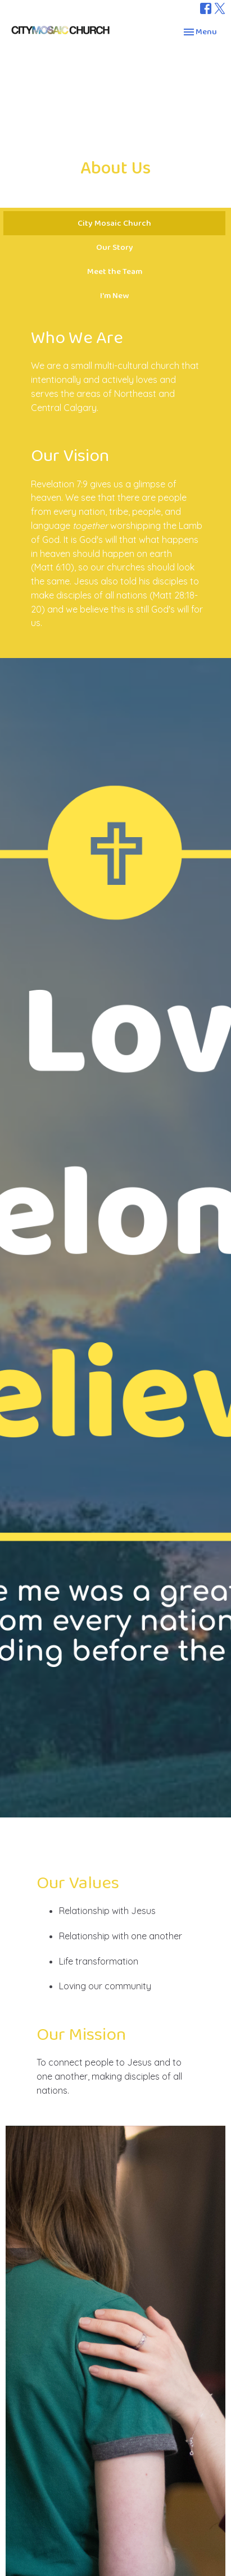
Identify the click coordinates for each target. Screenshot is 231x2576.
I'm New (114, 295)
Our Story (114, 247)
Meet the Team (114, 271)
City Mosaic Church (114, 223)
